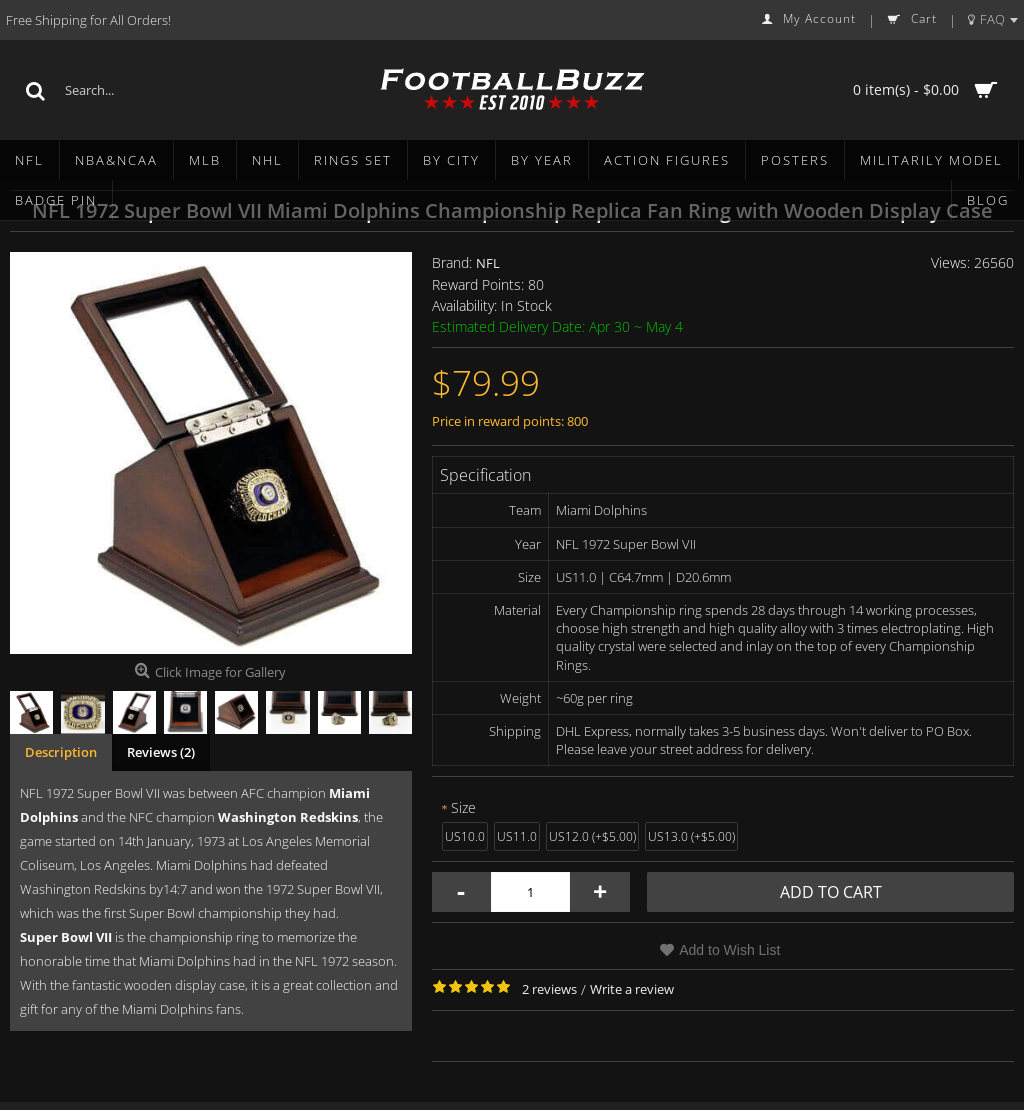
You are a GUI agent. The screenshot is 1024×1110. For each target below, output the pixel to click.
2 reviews (549, 989)
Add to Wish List (729, 950)
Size (463, 807)
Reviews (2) (161, 752)
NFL (488, 263)
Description (61, 752)
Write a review (632, 989)
